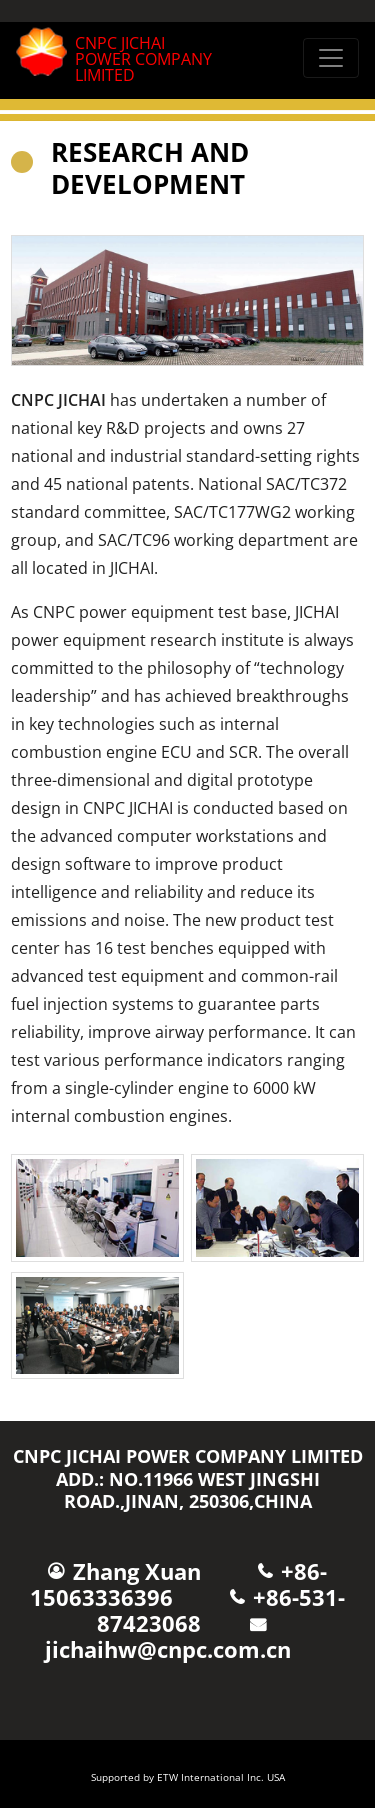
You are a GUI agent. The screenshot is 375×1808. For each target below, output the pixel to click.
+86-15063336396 (179, 1584)
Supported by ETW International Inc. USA (188, 1777)
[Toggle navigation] (331, 58)
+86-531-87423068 (221, 1610)
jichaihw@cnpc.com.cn (168, 1649)
